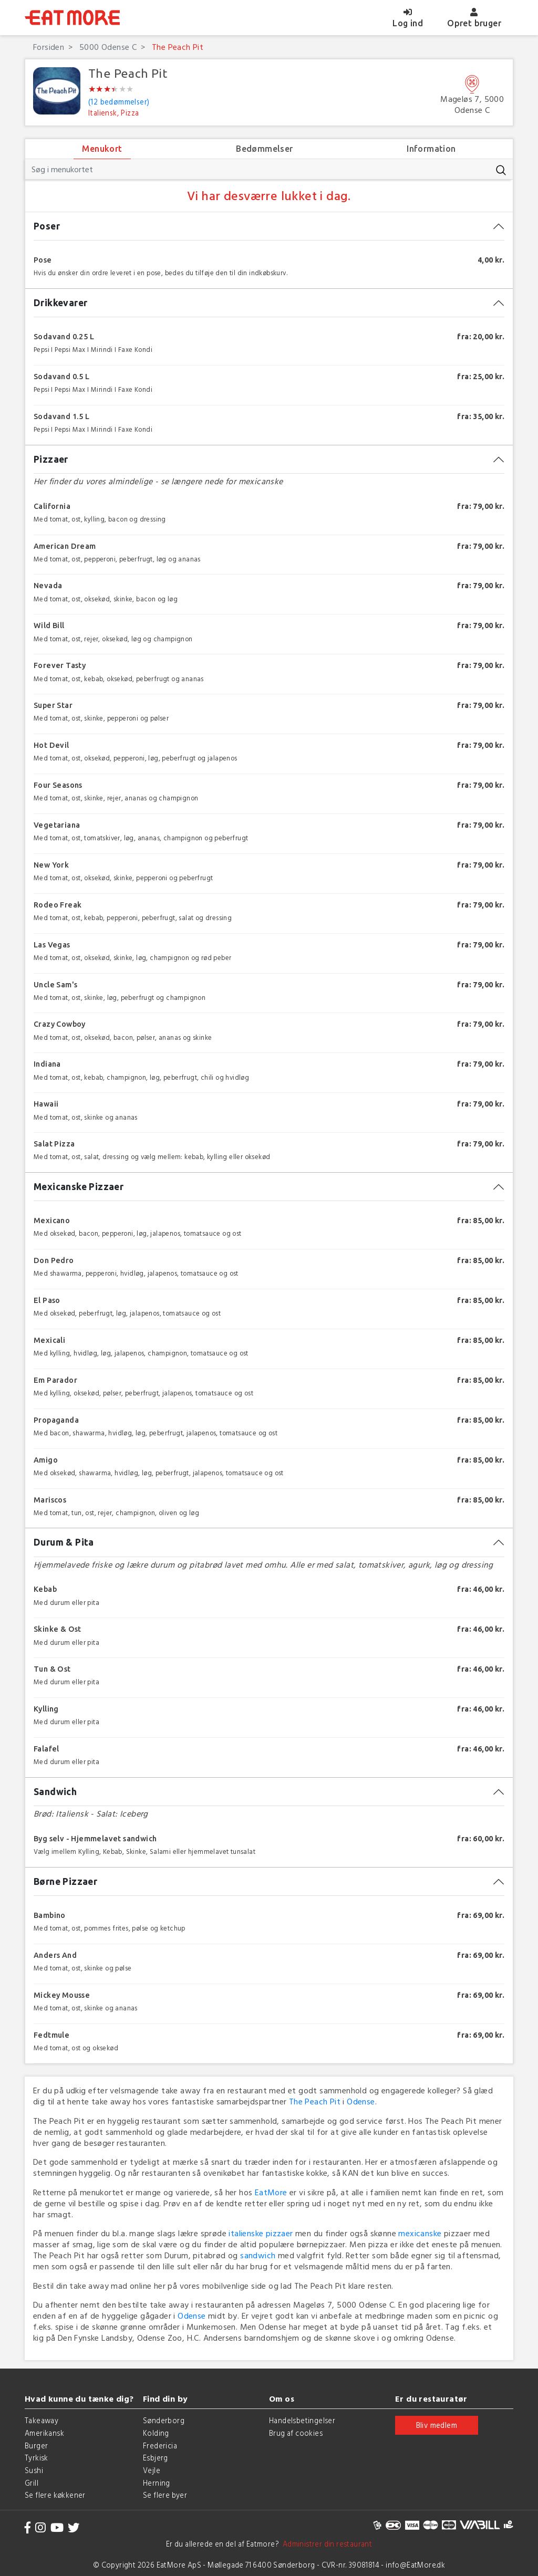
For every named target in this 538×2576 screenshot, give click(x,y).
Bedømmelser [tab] (264, 148)
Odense (361, 2101)
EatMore (271, 2192)
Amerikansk (44, 2432)
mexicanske (419, 2233)
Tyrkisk (36, 2457)
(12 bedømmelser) (118, 102)
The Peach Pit (177, 46)
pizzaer (279, 2233)
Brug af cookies (296, 2432)
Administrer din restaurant (325, 2543)
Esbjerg (155, 2457)
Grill (31, 2482)
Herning (156, 2482)
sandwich (257, 2255)
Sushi (34, 2470)
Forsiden (48, 46)
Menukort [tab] (102, 148)
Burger (36, 2445)
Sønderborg (163, 2420)
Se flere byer (165, 2494)
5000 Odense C (107, 46)
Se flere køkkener (55, 2494)
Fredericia (160, 2445)
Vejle (151, 2470)
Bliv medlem (436, 2425)
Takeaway (41, 2420)
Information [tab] (431, 148)
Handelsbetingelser (302, 2420)
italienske (246, 2233)
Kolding (156, 2432)
